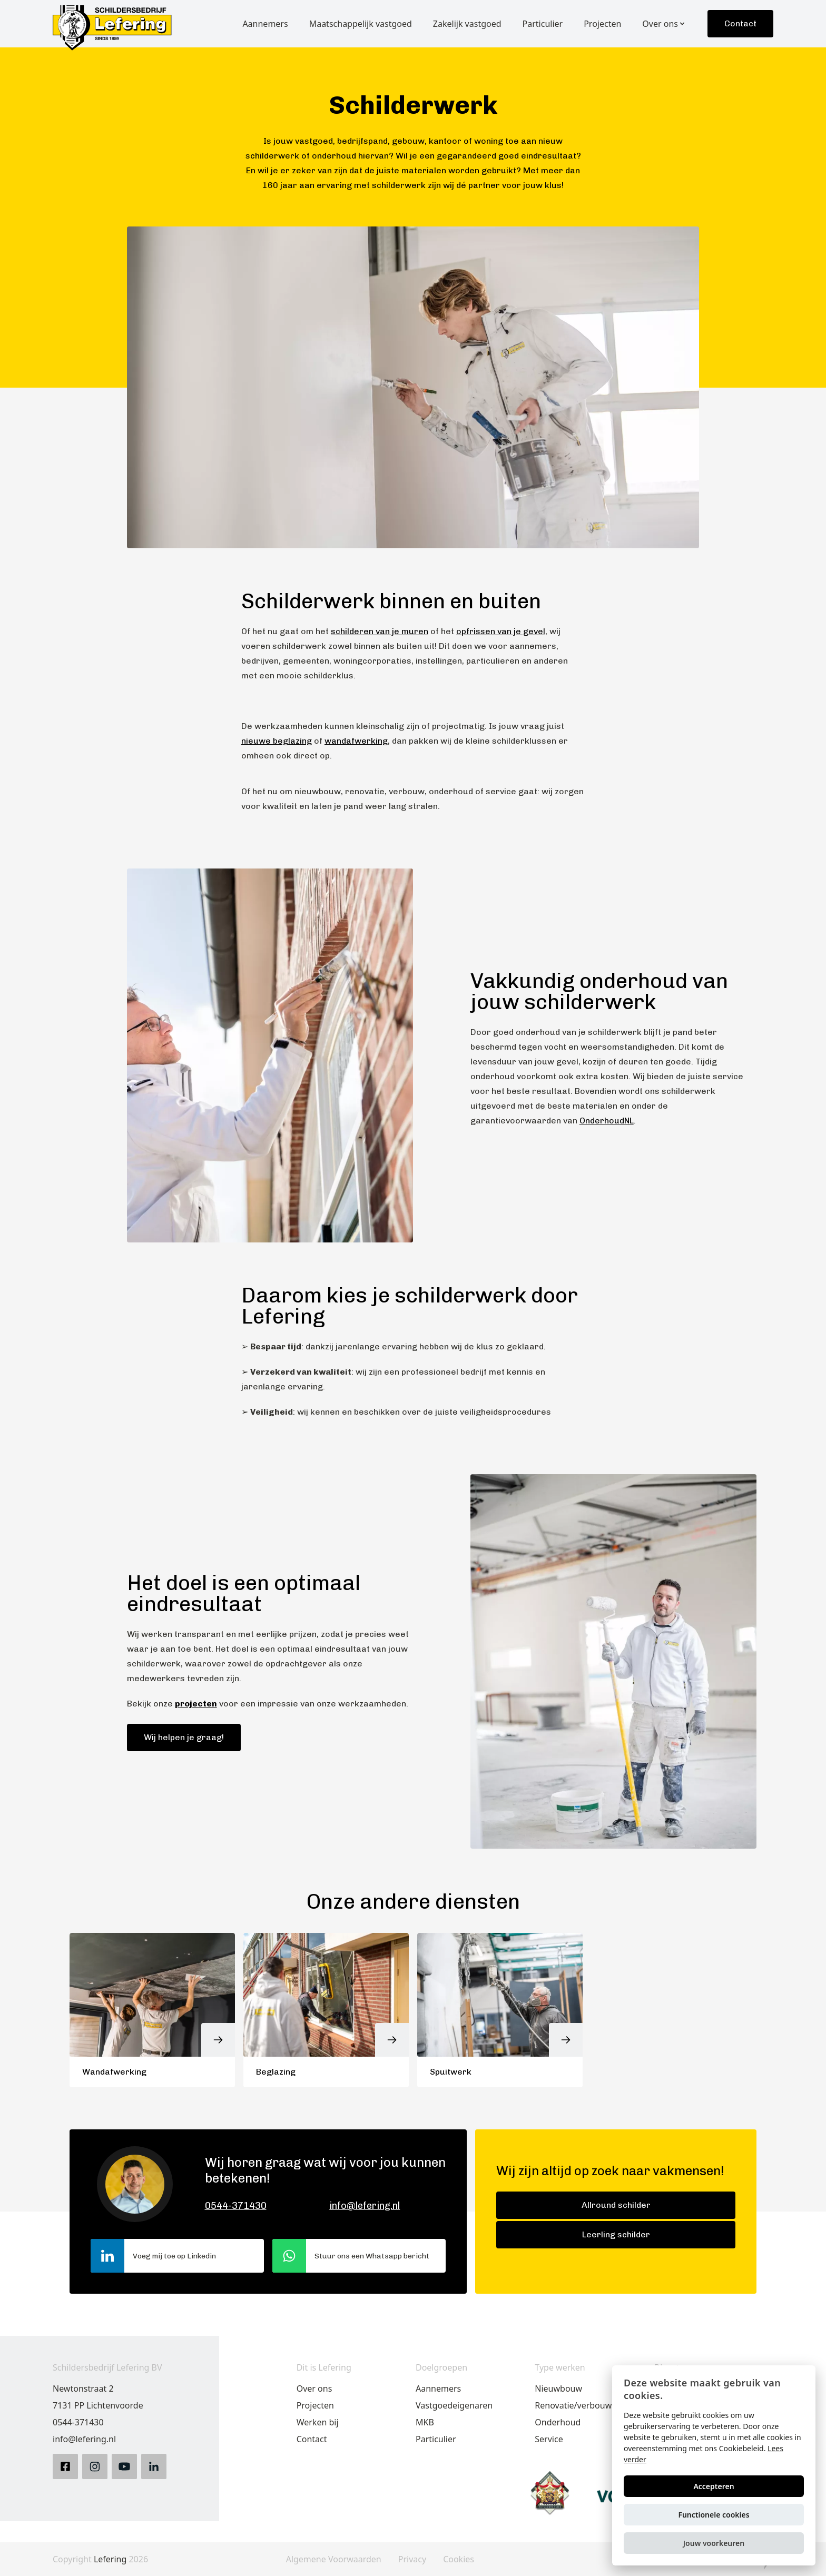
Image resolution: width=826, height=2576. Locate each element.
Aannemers (438, 2388)
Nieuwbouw (558, 2388)
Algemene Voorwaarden (333, 2559)
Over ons (314, 2388)
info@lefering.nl (364, 2206)
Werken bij (318, 2422)
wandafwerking (356, 741)
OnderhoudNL (606, 1121)
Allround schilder (616, 2205)
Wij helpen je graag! (184, 1737)
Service (549, 2439)
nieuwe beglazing (276, 741)
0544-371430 (236, 2206)
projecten (196, 1704)
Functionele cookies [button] (713, 2515)
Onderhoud (558, 2422)
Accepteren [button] (713, 2486)
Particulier (436, 2439)
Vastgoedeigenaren (454, 2405)
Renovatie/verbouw (573, 2405)
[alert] (713, 2465)
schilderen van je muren (379, 631)
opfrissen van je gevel (500, 631)
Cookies (458, 2559)
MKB (425, 2422)
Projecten (315, 2405)
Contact (740, 23)
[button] (714, 2543)
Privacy (412, 2559)
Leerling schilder (616, 2234)
